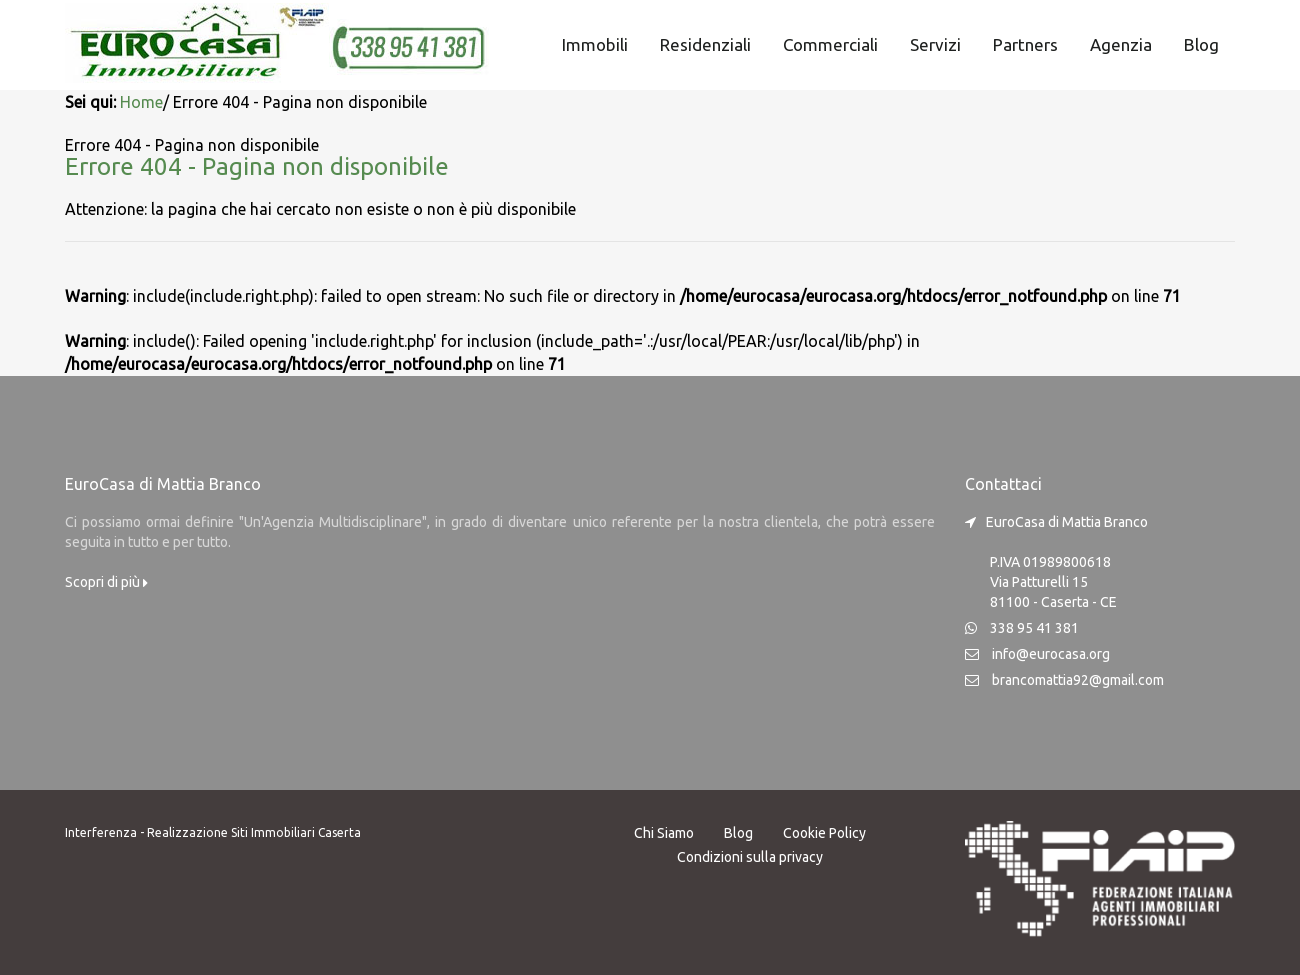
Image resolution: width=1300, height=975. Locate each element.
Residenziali (705, 44)
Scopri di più (106, 582)
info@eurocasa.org (1051, 654)
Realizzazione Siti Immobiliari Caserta (254, 832)
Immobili (595, 44)
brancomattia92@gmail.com (1078, 680)
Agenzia (1121, 44)
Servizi (935, 44)
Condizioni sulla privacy (750, 857)
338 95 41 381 (1034, 628)
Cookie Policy (824, 833)
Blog (1201, 44)
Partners (1025, 44)
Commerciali (830, 44)
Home (141, 102)
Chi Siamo (664, 833)
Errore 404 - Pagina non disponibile (257, 166)
